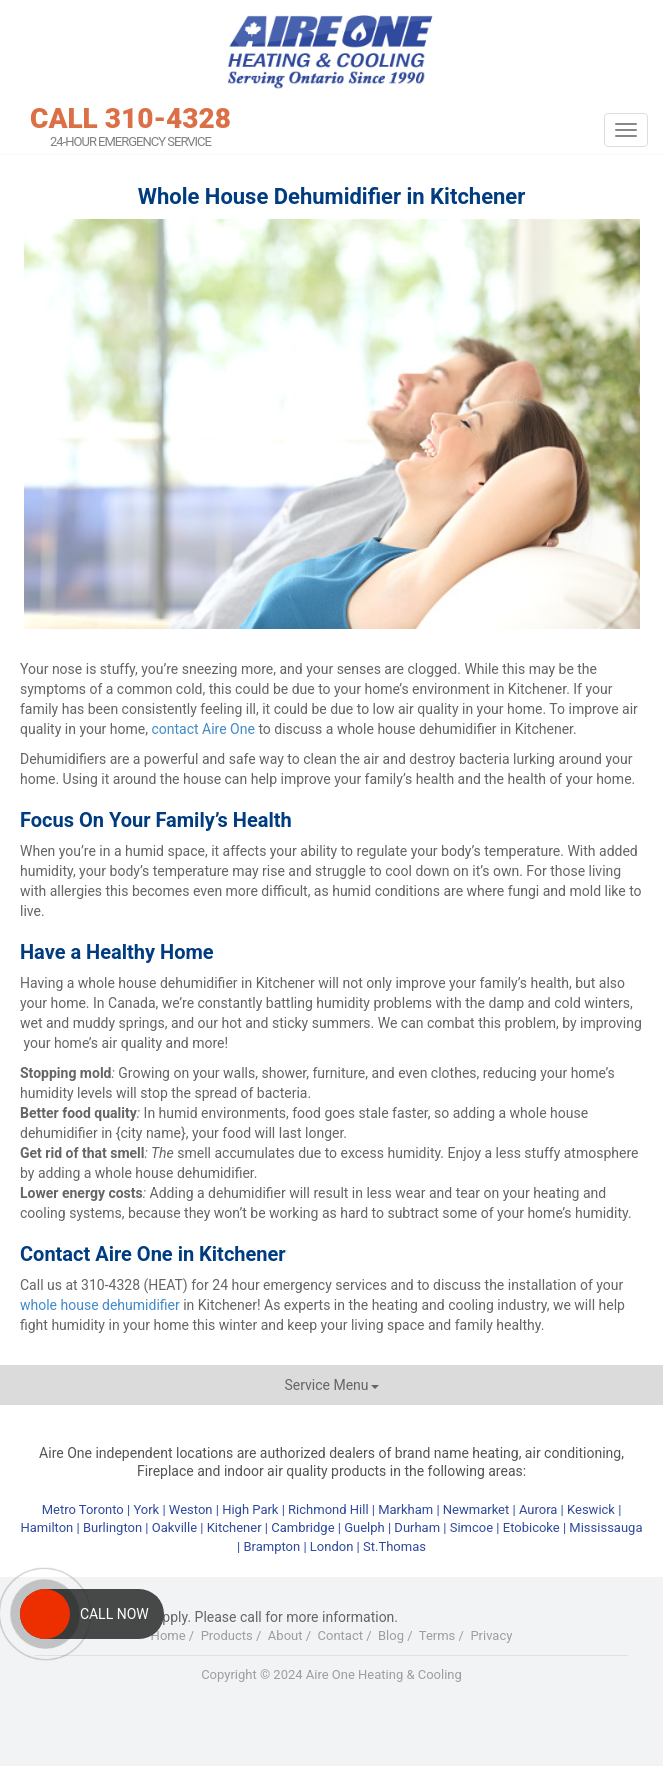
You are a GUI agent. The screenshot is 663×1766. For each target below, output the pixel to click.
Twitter (294, 1715)
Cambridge (302, 1527)
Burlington (112, 1527)
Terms (437, 1635)
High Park (250, 1509)
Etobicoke (531, 1527)
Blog (391, 1635)
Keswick (591, 1509)
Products (227, 1635)
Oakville (174, 1527)
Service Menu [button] (331, 1385)
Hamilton (47, 1527)
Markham (405, 1509)
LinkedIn (374, 1715)
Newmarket (476, 1509)
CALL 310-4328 (130, 119)
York (147, 1509)
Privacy (491, 1635)
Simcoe (471, 1527)
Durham (417, 1527)
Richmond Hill (328, 1509)
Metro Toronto (83, 1509)
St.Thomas (394, 1546)
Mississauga (605, 1527)
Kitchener (234, 1527)
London (332, 1546)
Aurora (538, 1509)
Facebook (253, 1715)
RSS (415, 1715)
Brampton (271, 1546)
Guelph (364, 1527)
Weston (191, 1509)
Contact (340, 1635)
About (285, 1635)
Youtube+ (334, 1715)
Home (168, 1635)
